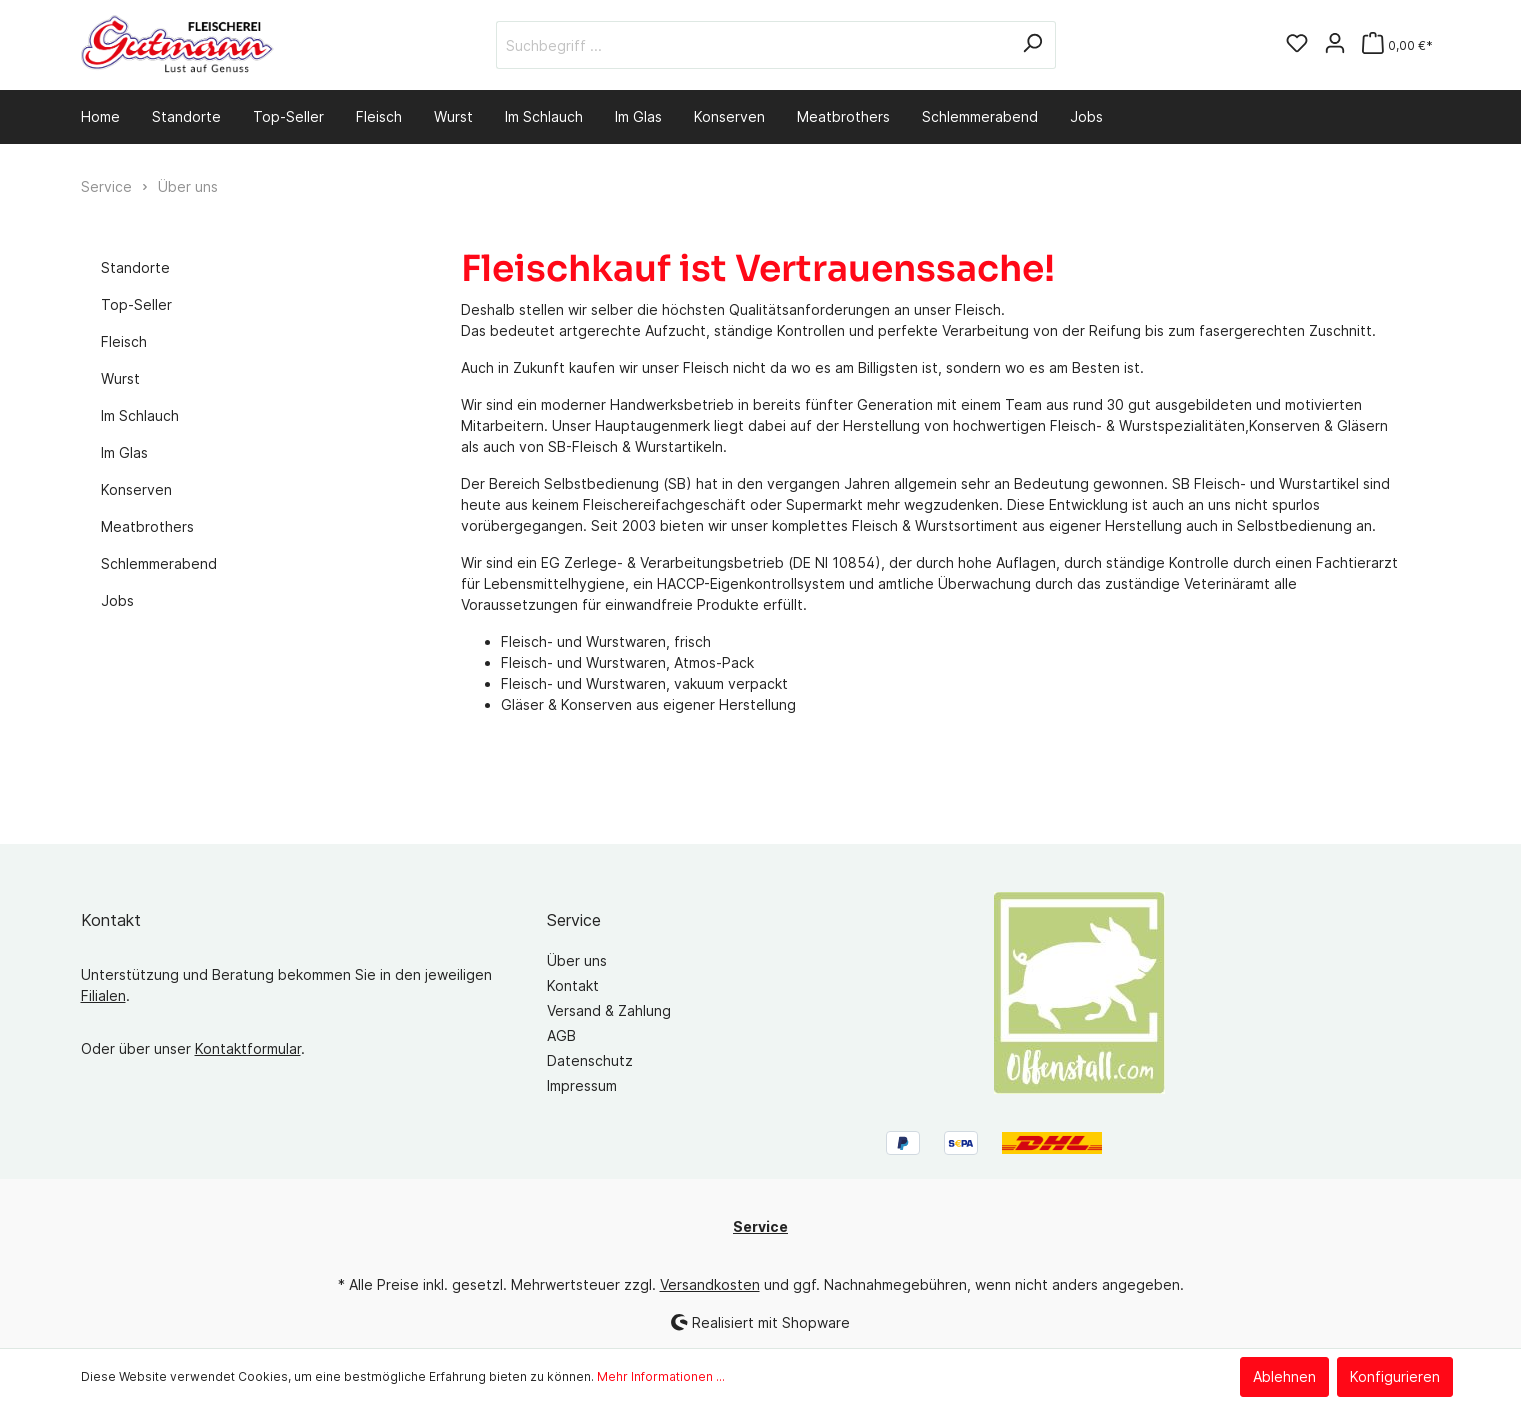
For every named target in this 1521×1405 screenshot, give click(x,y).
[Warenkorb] (1397, 45)
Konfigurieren (1395, 1376)
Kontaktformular (248, 1048)
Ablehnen (1284, 1376)
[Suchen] (1032, 45)
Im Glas (124, 452)
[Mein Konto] (1335, 45)
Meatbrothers (147, 526)
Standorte (135, 267)
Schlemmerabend (159, 563)
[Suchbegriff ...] (753, 45)
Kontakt (573, 985)
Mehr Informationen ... (661, 1376)
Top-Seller (136, 304)
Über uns (577, 960)
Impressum (582, 1085)
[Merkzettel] (1297, 45)
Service (574, 920)
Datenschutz (590, 1060)
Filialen (103, 995)
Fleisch (124, 341)
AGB (561, 1035)
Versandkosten (710, 1284)
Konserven (136, 489)
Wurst (120, 378)
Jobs (117, 600)
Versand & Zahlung (609, 1010)
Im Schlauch (140, 415)
